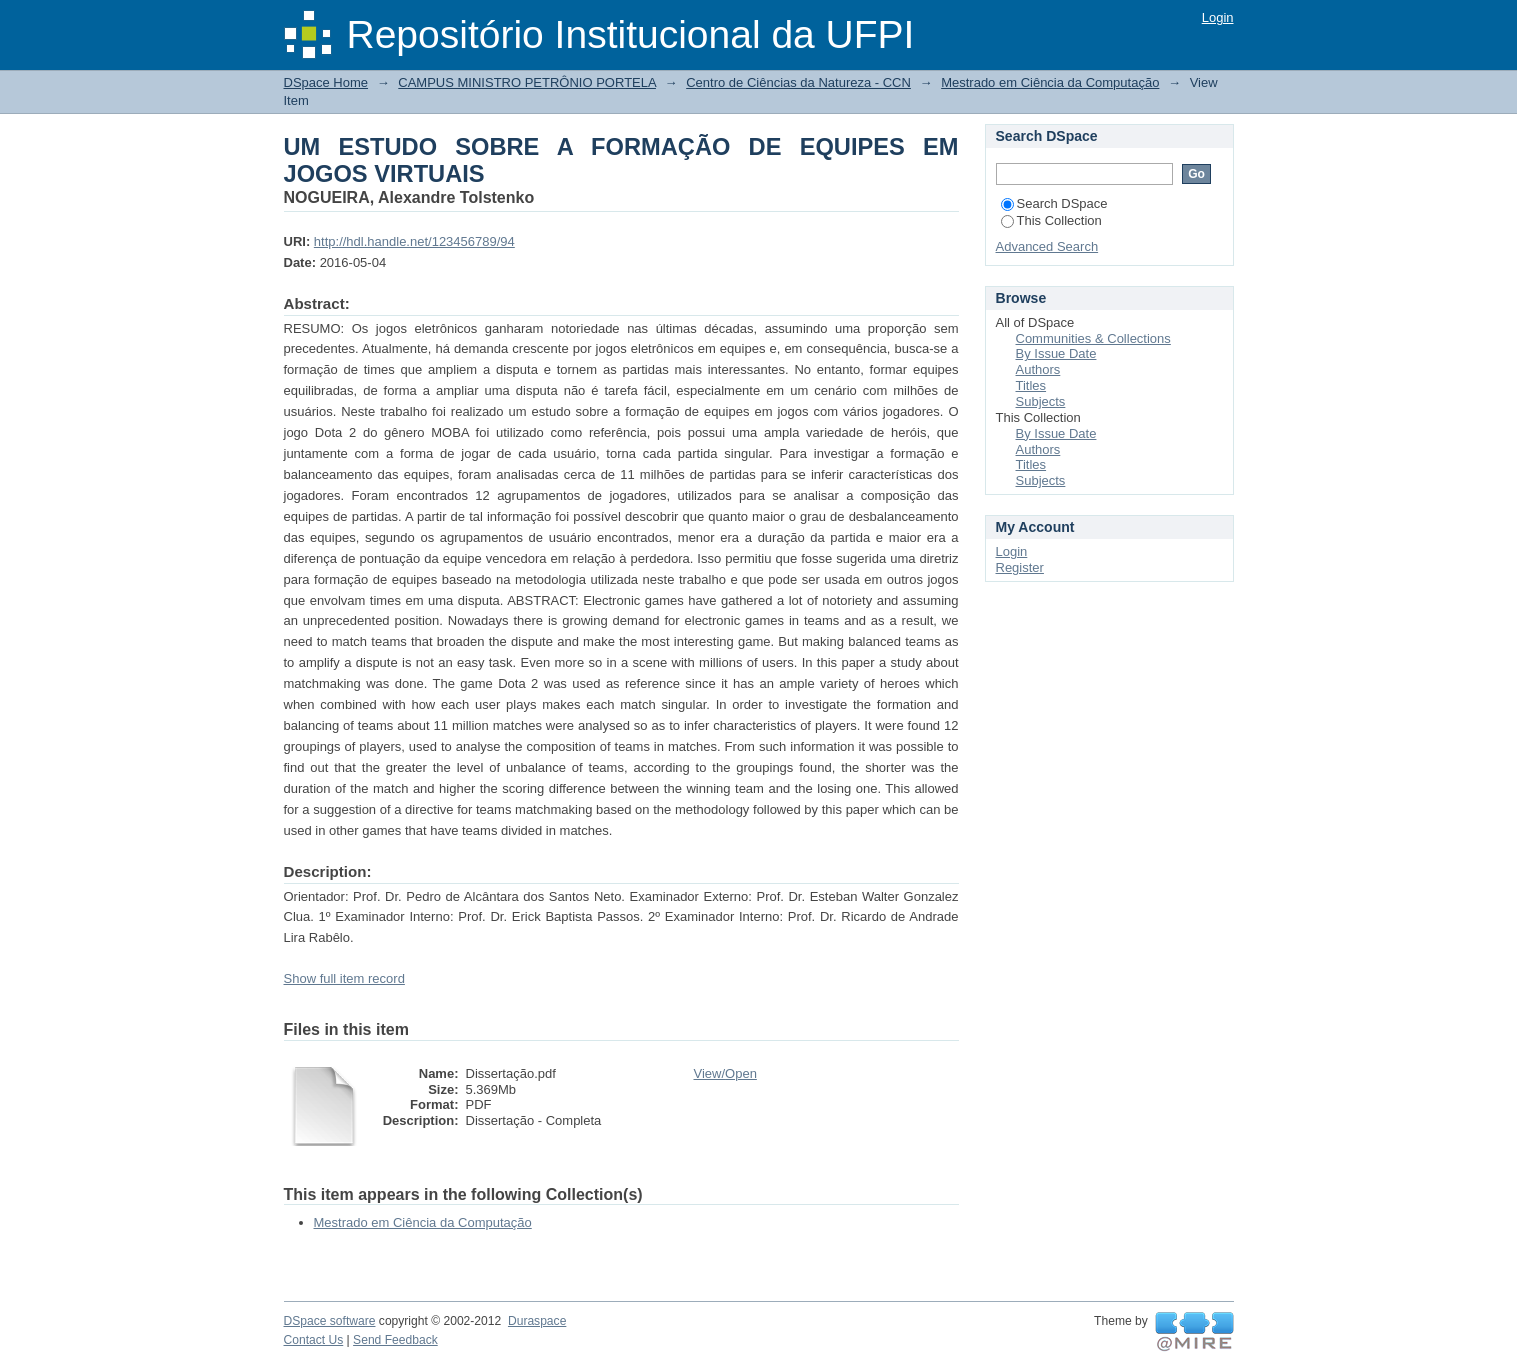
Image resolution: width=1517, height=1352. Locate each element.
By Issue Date (1056, 353)
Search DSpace (1054, 203)
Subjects (1041, 401)
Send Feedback (395, 1340)
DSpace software (330, 1321)
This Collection (1051, 220)
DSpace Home (326, 82)
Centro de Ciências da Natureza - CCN (798, 82)
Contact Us (314, 1340)
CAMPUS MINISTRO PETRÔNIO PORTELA (527, 82)
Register (1020, 567)
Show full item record (344, 978)
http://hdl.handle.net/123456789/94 (414, 241)
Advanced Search (1047, 246)
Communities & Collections (1093, 338)
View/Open (725, 1073)
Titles (1031, 385)
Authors (1038, 369)
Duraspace (537, 1321)
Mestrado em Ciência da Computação (1050, 82)
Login (1218, 17)
